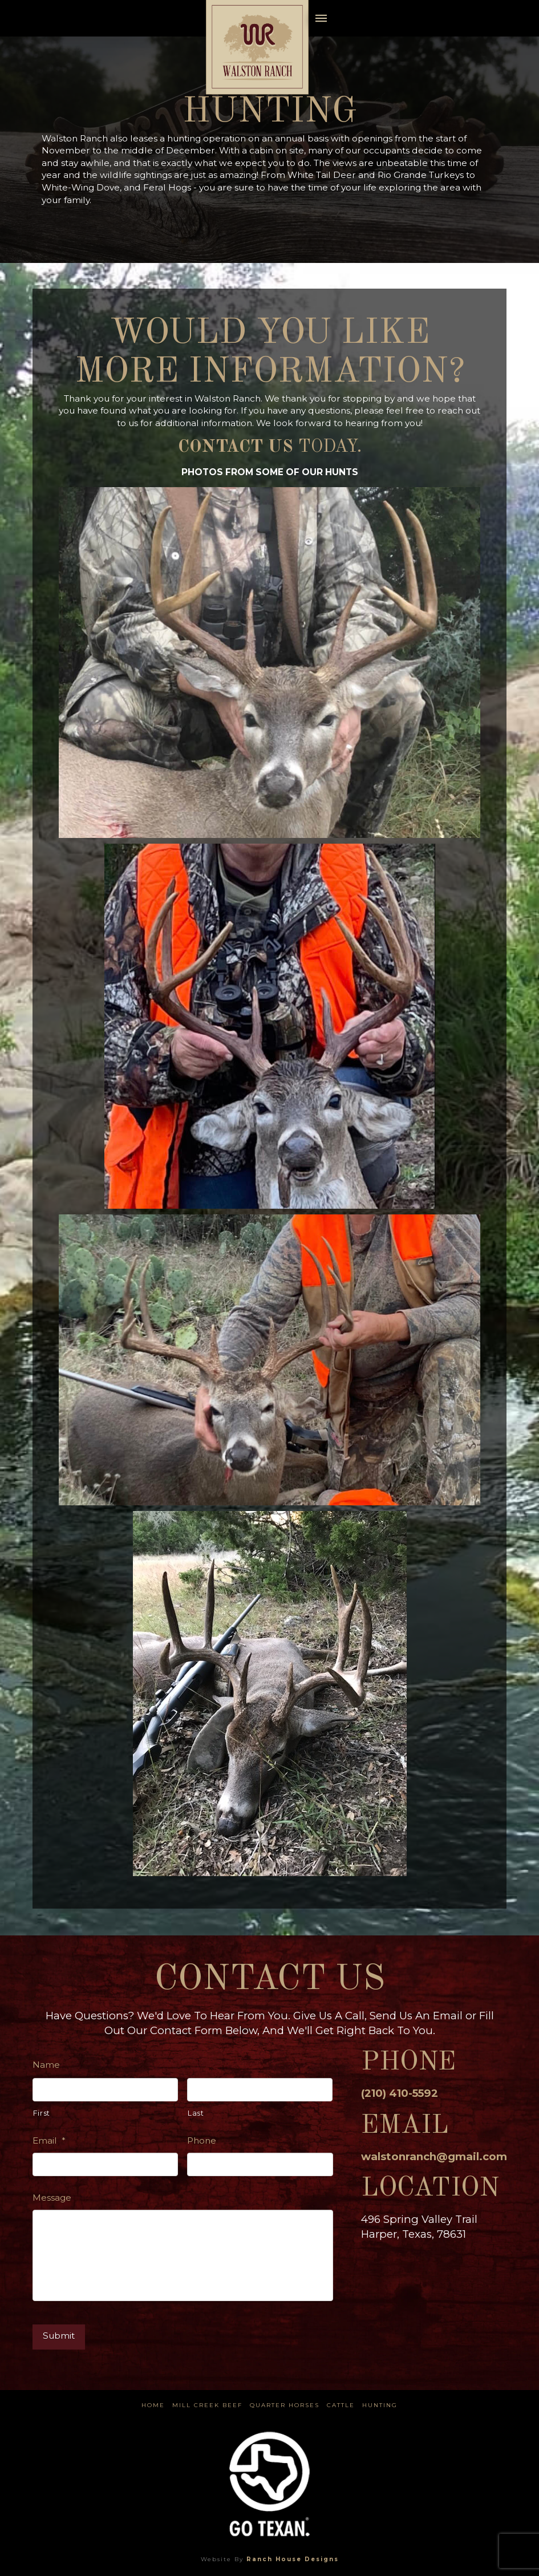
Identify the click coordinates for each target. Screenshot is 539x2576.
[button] (321, 18)
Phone (201, 2140)
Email (49, 2140)
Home (153, 2405)
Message (52, 2197)
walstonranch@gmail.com (434, 2156)
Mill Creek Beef (207, 2405)
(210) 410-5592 (399, 2093)
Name (46, 2064)
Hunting (380, 2405)
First (41, 2113)
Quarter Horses (284, 2405)
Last (196, 2113)
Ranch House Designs (292, 2559)
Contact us (235, 447)
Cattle (341, 2405)
